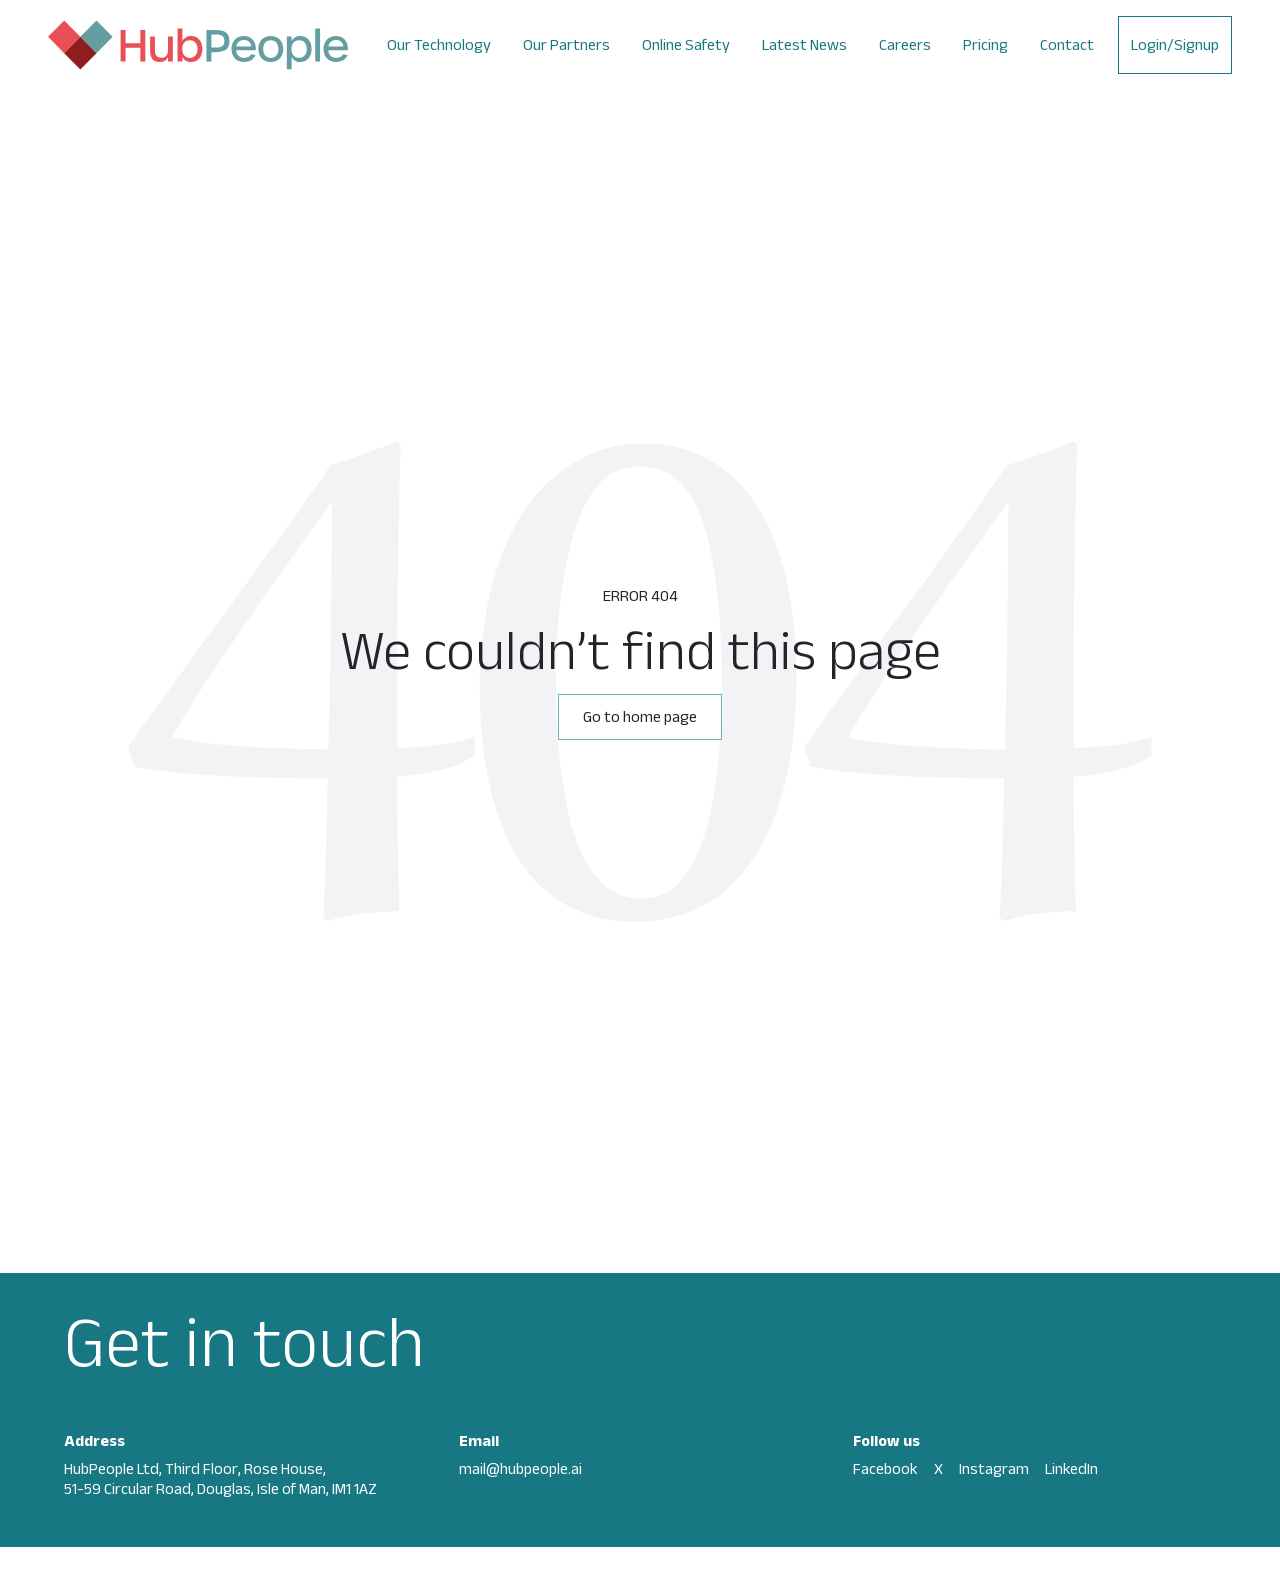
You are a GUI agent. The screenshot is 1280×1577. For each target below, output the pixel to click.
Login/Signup (1175, 44)
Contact (1067, 44)
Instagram (994, 1468)
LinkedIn (1071, 1468)
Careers (905, 44)
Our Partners (566, 44)
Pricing (985, 44)
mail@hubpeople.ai (520, 1468)
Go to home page (640, 716)
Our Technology (439, 44)
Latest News (804, 44)
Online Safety (686, 44)
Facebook (885, 1468)
